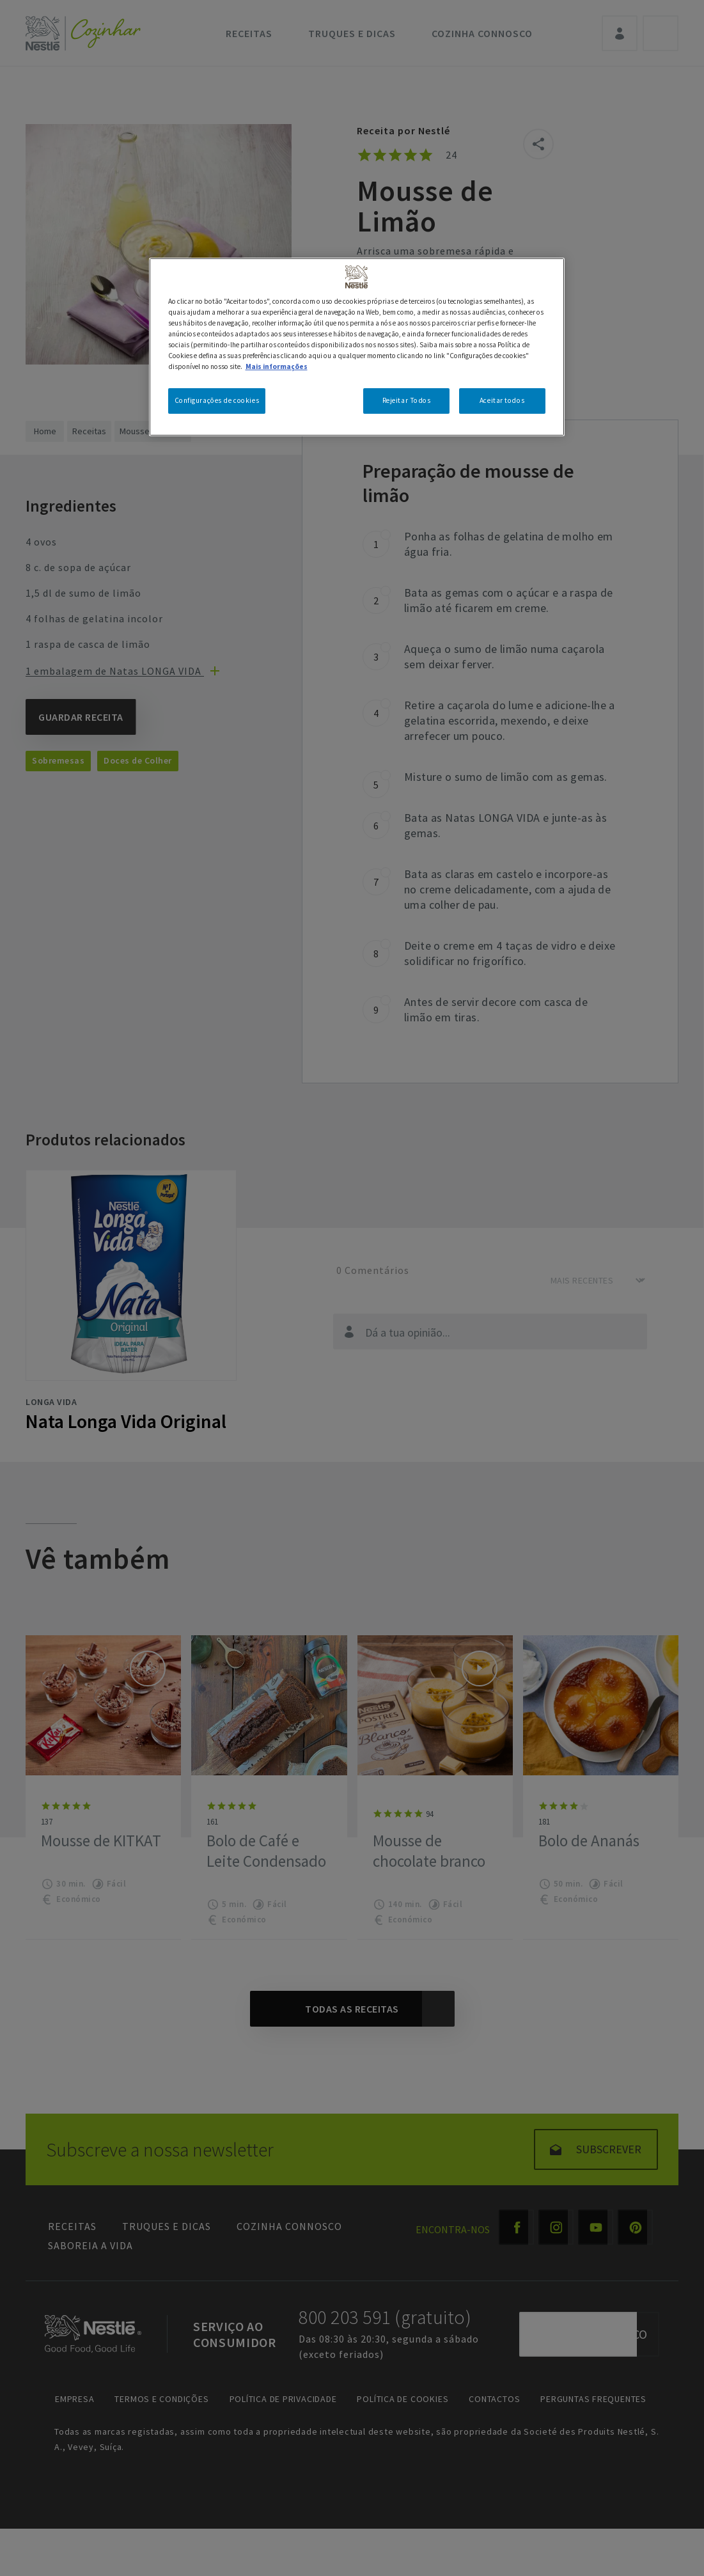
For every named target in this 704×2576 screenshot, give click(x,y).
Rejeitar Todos (406, 400)
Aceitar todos (502, 400)
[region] (357, 347)
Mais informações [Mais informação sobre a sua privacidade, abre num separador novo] (277, 366)
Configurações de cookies (217, 400)
